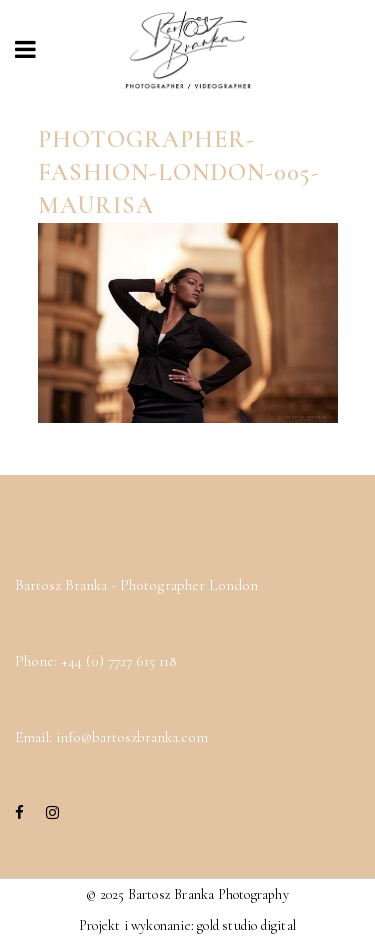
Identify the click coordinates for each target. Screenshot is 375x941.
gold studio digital (246, 925)
